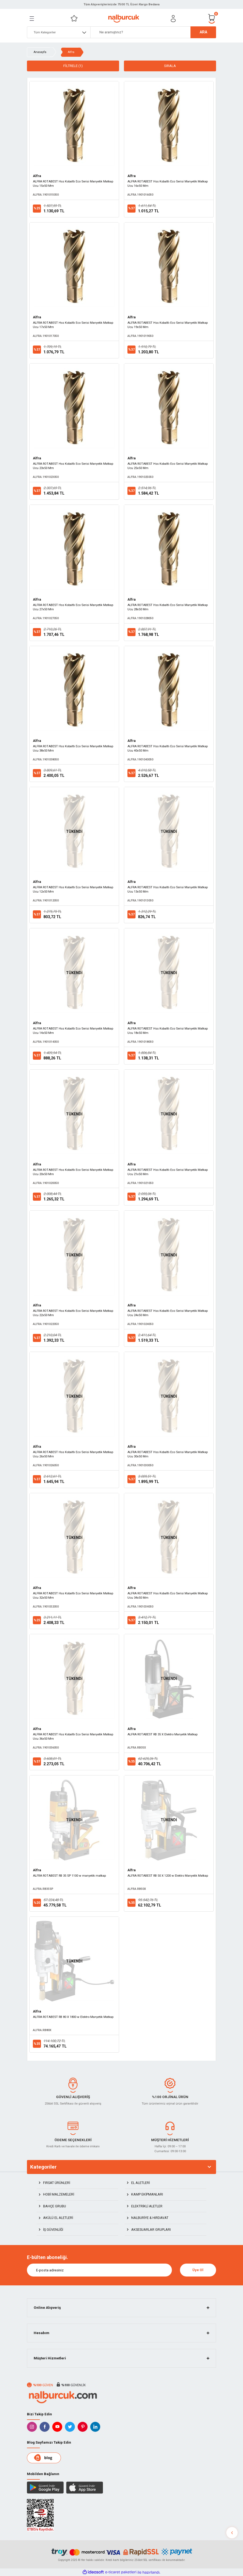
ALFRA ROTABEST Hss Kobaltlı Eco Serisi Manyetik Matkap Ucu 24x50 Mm (167, 1313)
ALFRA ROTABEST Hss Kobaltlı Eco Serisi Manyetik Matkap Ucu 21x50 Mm (167, 1172)
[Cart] (211, 18)
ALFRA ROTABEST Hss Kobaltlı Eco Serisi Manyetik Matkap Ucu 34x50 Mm (167, 1595)
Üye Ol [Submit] (197, 2270)
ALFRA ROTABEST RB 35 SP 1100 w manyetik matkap (69, 1875)
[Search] (153, 32)
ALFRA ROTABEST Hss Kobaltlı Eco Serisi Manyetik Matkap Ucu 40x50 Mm (167, 748)
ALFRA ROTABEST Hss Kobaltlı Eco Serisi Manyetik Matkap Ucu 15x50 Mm (73, 183)
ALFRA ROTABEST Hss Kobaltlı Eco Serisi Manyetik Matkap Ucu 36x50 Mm (73, 1736)
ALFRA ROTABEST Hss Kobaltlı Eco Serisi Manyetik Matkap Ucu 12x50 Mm (73, 889)
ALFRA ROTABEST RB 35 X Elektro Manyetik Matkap (162, 1734)
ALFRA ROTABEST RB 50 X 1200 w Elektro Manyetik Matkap (167, 1875)
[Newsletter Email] (99, 2270)
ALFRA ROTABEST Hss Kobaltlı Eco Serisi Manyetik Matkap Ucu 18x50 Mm (167, 1031)
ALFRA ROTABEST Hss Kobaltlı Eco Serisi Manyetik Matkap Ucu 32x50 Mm (73, 1595)
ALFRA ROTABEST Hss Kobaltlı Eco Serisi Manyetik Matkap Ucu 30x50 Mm (167, 1454)
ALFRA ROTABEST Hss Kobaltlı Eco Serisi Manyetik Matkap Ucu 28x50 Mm (167, 607)
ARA (203, 32)
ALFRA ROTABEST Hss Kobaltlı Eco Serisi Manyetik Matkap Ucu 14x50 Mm (73, 1031)
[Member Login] (173, 18)
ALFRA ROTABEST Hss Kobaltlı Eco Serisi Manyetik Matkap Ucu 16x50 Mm (167, 183)
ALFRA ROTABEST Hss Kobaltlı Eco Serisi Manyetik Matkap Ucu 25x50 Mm (167, 466)
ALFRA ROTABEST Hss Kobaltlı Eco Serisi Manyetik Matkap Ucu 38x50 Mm (73, 748)
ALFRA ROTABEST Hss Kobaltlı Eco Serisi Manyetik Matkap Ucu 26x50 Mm (73, 1454)
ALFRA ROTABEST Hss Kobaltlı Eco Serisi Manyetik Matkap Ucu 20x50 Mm (73, 1172)
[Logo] (123, 19)
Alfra (71, 52)
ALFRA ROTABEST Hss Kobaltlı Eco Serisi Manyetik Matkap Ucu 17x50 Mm (73, 325)
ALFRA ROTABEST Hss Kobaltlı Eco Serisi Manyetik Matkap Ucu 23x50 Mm (73, 466)
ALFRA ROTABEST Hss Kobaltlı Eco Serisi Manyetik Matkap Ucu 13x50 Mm (167, 889)
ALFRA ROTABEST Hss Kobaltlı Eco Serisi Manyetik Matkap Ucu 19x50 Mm (167, 325)
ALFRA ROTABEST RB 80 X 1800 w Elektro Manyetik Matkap (73, 2017)
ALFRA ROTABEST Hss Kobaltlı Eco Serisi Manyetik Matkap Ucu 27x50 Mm (73, 607)
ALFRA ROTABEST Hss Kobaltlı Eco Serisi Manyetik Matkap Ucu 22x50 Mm (73, 1313)
